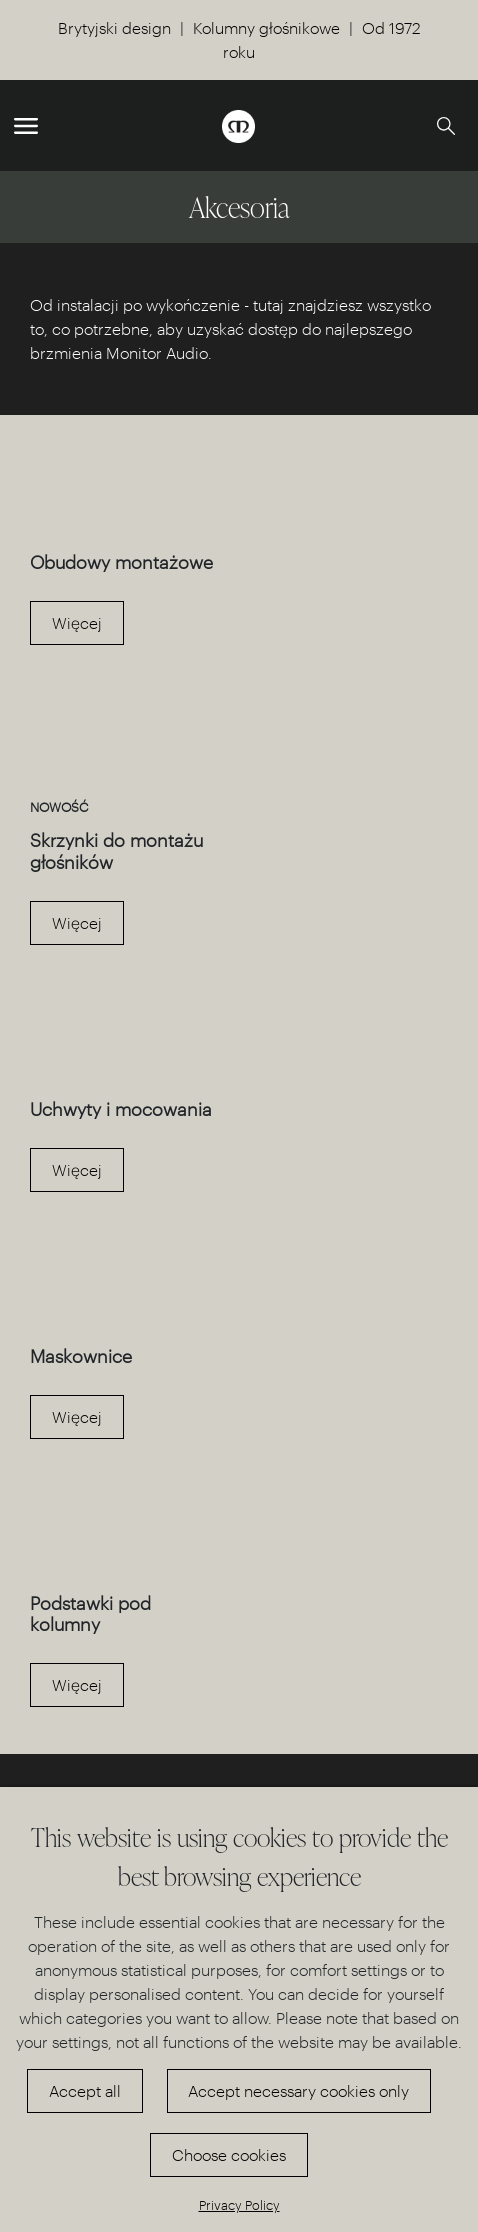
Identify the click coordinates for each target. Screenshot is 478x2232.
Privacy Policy (239, 2204)
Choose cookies (229, 2154)
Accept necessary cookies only (298, 2090)
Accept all (85, 2090)
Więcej (77, 622)
